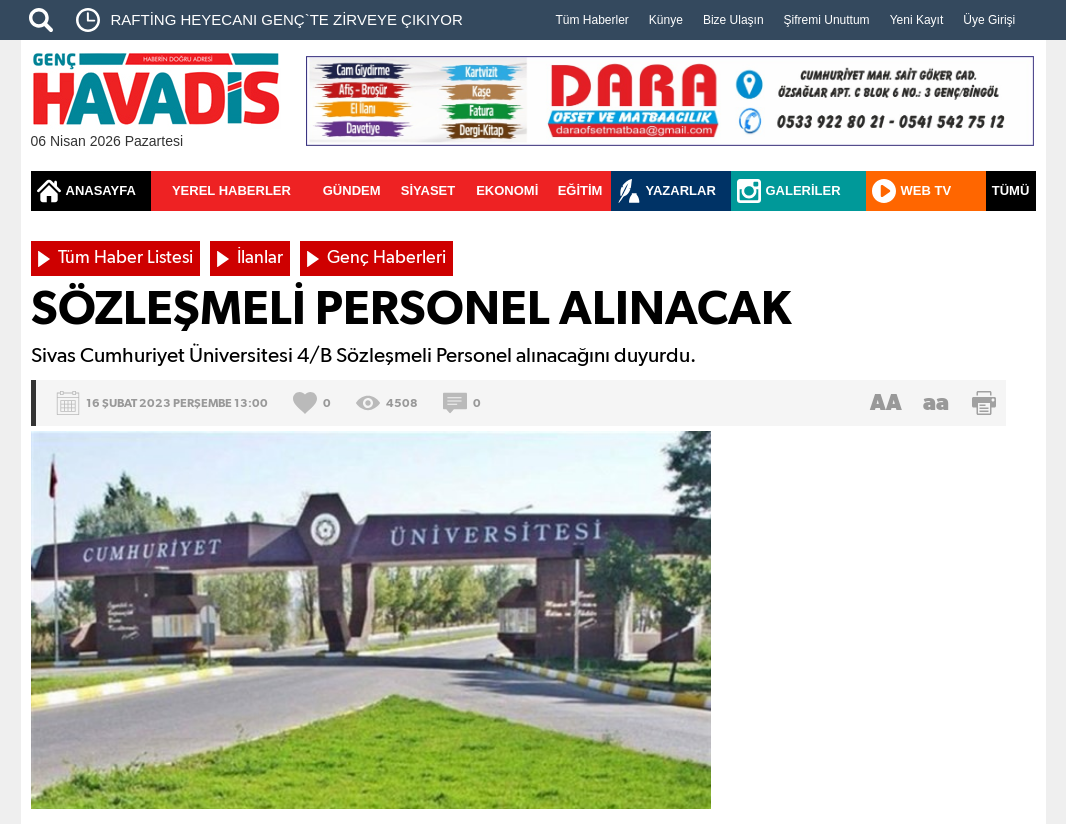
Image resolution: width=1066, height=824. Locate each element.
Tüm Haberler (592, 20)
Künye (666, 20)
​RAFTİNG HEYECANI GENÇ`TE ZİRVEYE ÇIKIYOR (287, 19)
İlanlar (260, 258)
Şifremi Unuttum (827, 20)
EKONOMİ (507, 190)
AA (886, 403)
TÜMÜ (1011, 190)
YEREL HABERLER (231, 190)
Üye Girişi (989, 20)
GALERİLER (803, 190)
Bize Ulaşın (733, 20)
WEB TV (926, 190)
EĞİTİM (580, 190)
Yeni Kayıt (917, 20)
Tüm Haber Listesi (125, 258)
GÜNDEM (352, 190)
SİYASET (428, 190)
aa (936, 403)
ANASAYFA (101, 190)
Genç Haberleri (386, 258)
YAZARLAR (681, 190)
